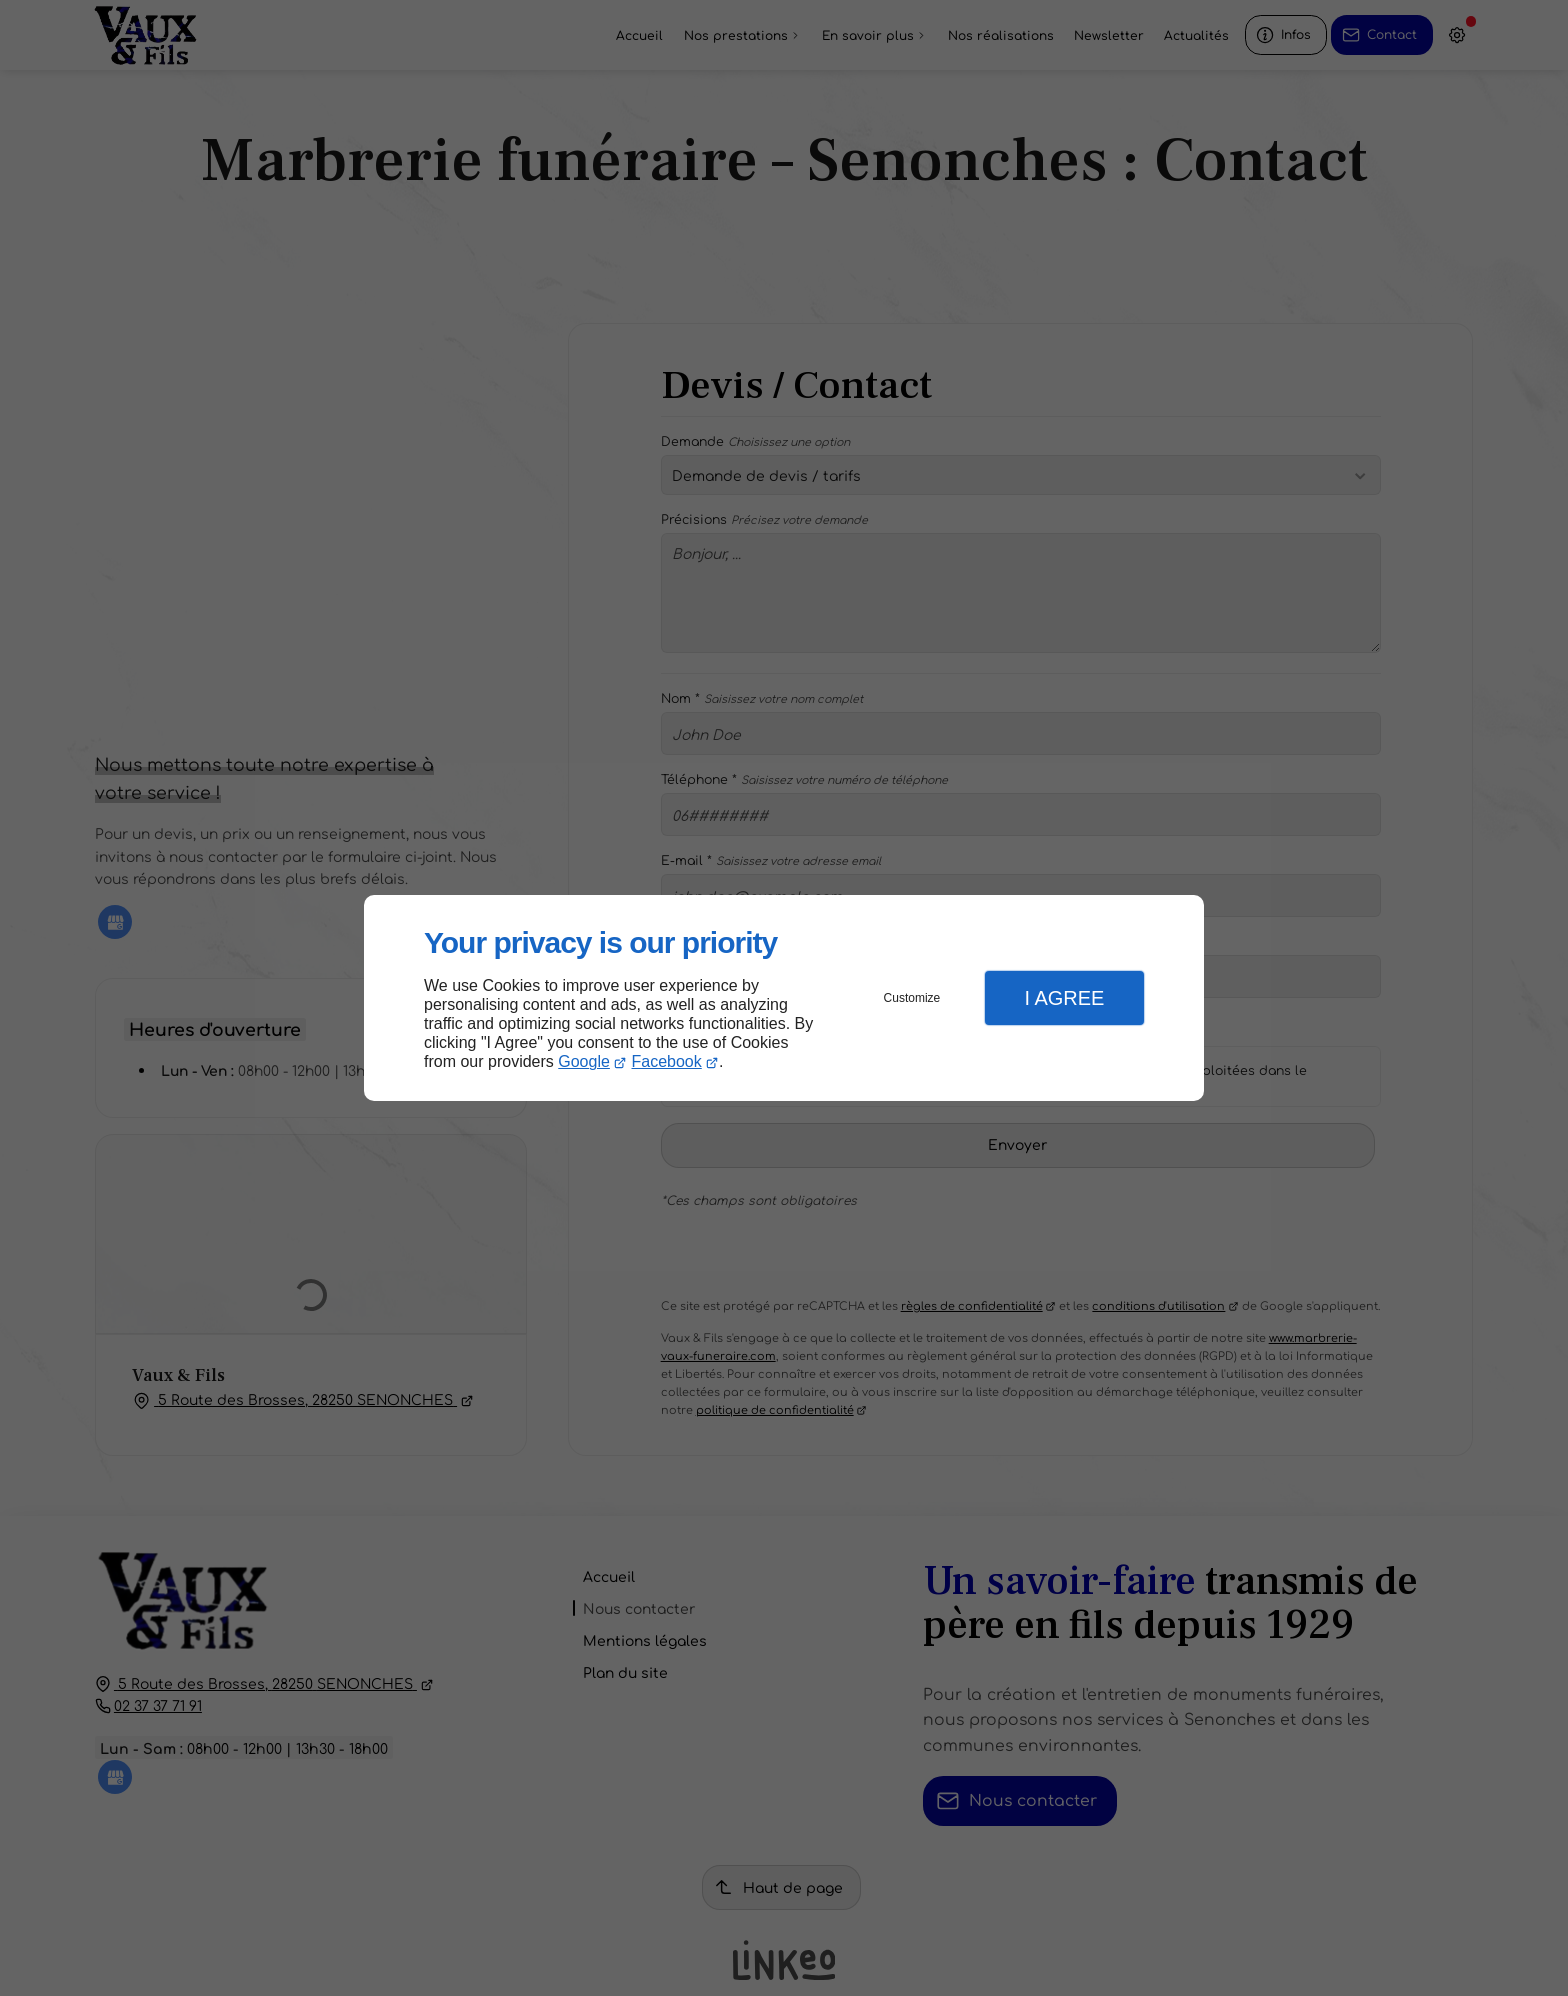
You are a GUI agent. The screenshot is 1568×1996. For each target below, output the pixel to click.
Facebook (667, 1061)
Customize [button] (912, 998)
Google (584, 1061)
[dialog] (784, 998)
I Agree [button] (1064, 998)
